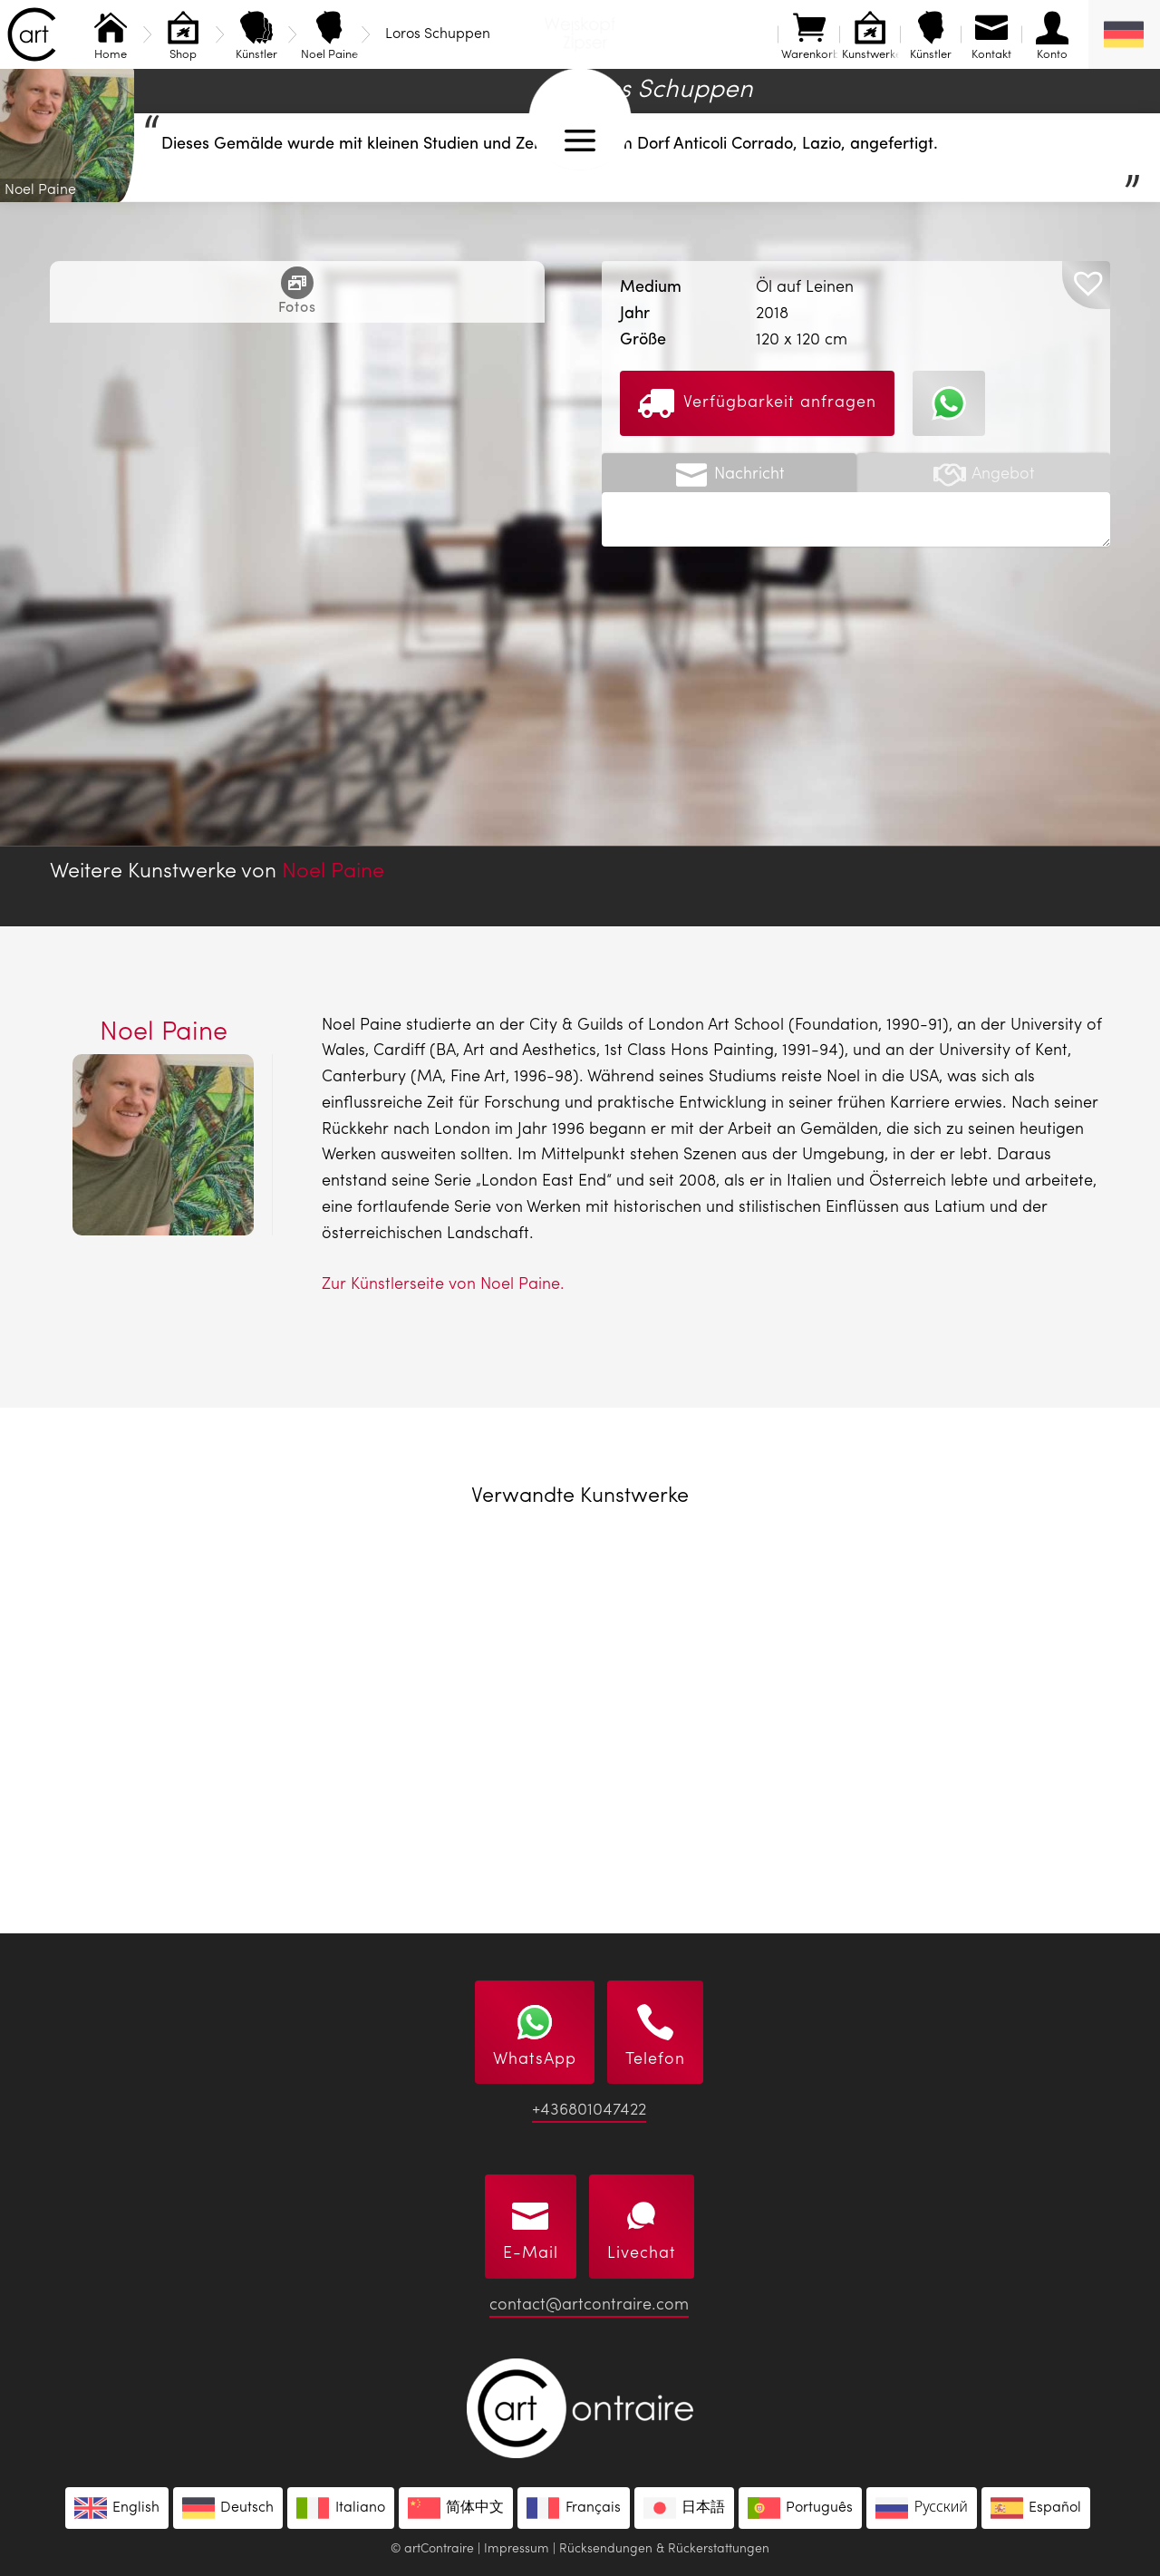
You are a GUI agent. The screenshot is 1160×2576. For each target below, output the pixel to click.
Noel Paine (333, 872)
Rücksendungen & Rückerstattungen (664, 2548)
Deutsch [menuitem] (247, 2508)
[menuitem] (1124, 34)
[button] (1086, 285)
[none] (1124, 34)
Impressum (516, 2548)
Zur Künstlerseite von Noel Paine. (443, 1284)
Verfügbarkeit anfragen (757, 403)
